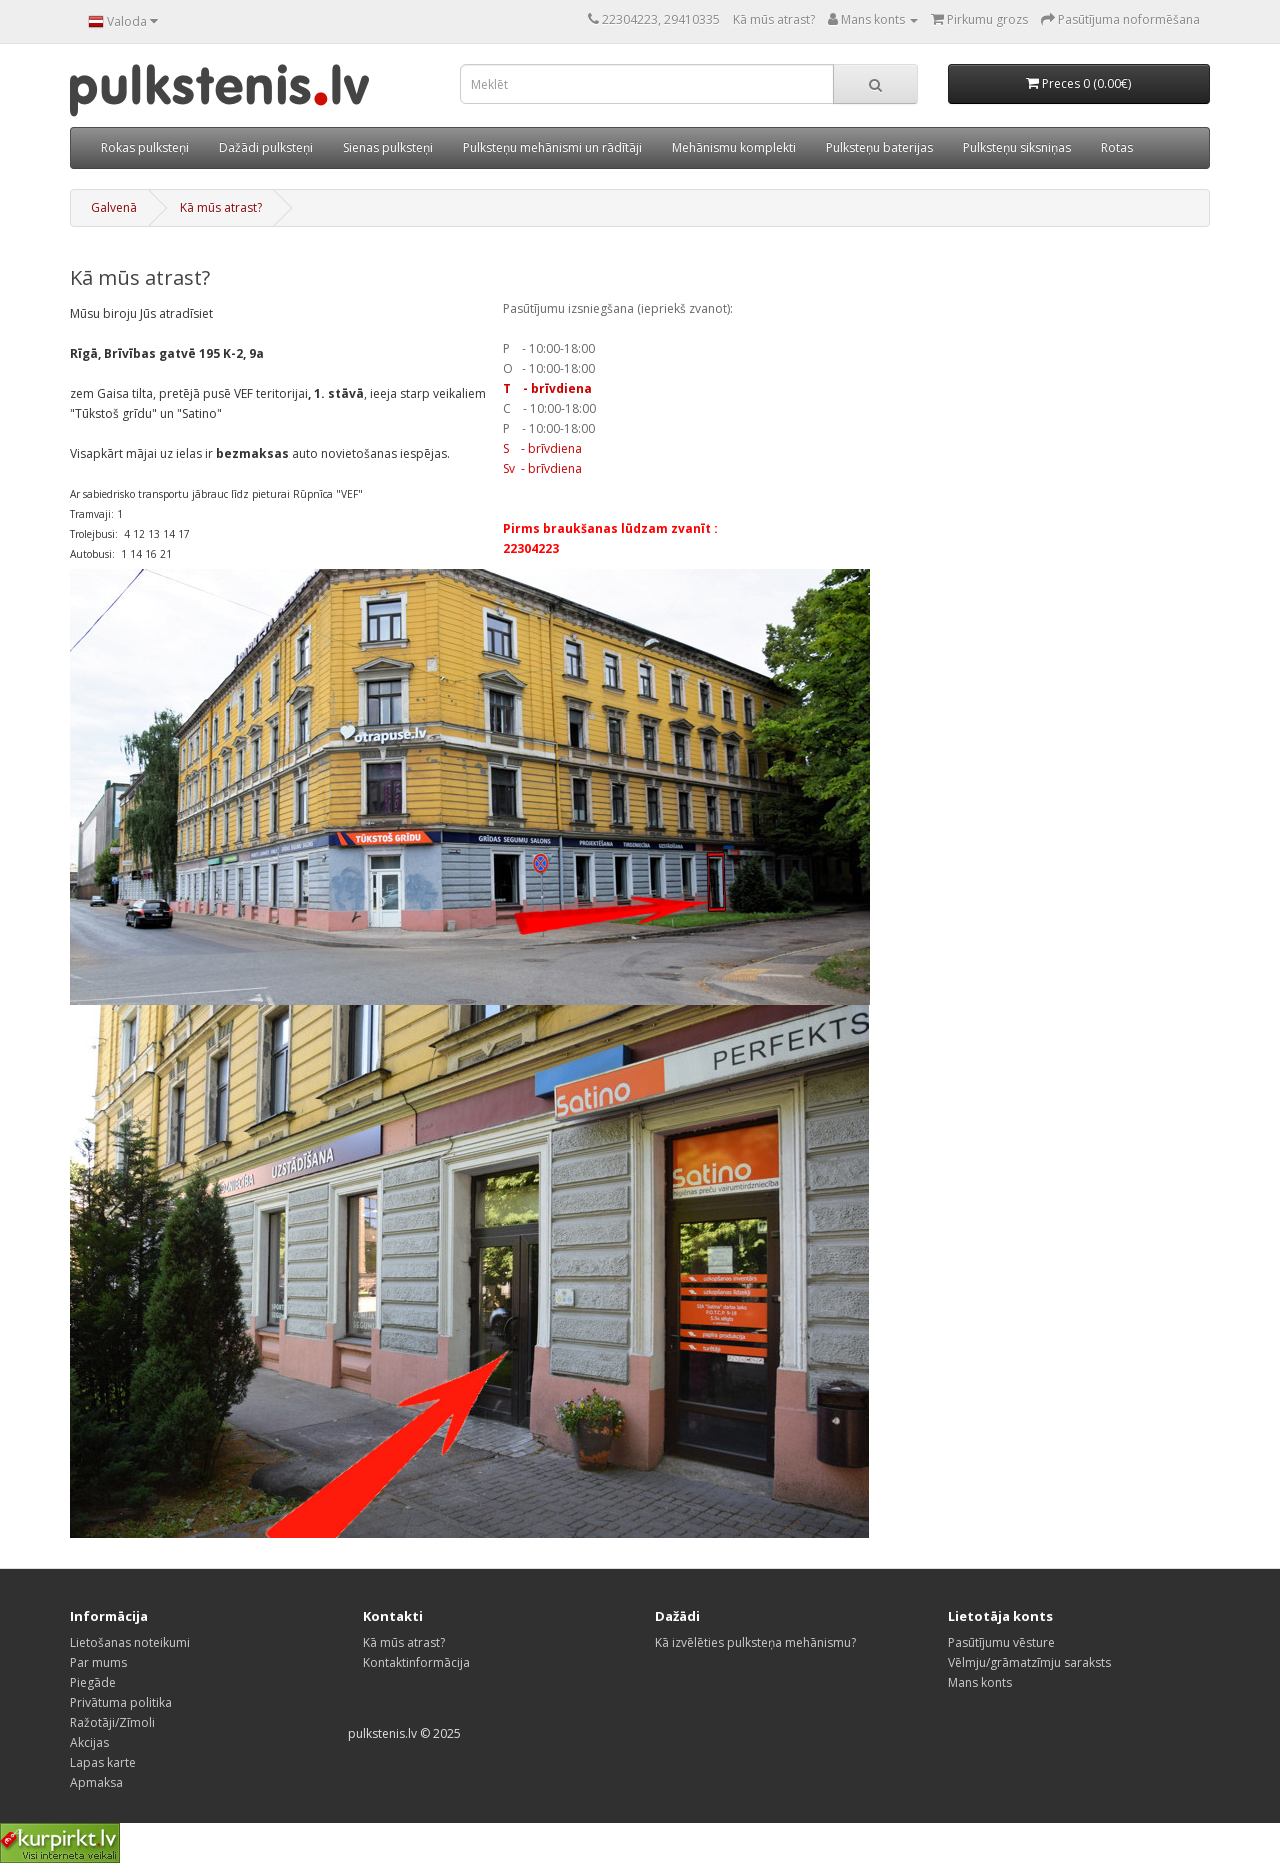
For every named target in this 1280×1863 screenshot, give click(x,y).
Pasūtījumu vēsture (1001, 1642)
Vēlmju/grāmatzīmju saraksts (1029, 1662)
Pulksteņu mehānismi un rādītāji (552, 147)
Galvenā (114, 207)
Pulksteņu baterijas (879, 147)
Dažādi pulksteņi (266, 147)
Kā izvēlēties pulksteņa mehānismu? (755, 1642)
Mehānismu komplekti (734, 147)
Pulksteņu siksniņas (1017, 147)
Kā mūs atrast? (774, 19)
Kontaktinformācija (416, 1662)
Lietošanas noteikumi (130, 1642)
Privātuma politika (121, 1702)
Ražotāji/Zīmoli (112, 1722)
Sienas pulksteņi (388, 147)
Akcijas (89, 1742)
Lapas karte (103, 1762)
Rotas (1117, 147)
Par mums (98, 1662)
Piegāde (93, 1682)
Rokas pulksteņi (145, 147)
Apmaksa (96, 1782)
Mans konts (980, 1682)
